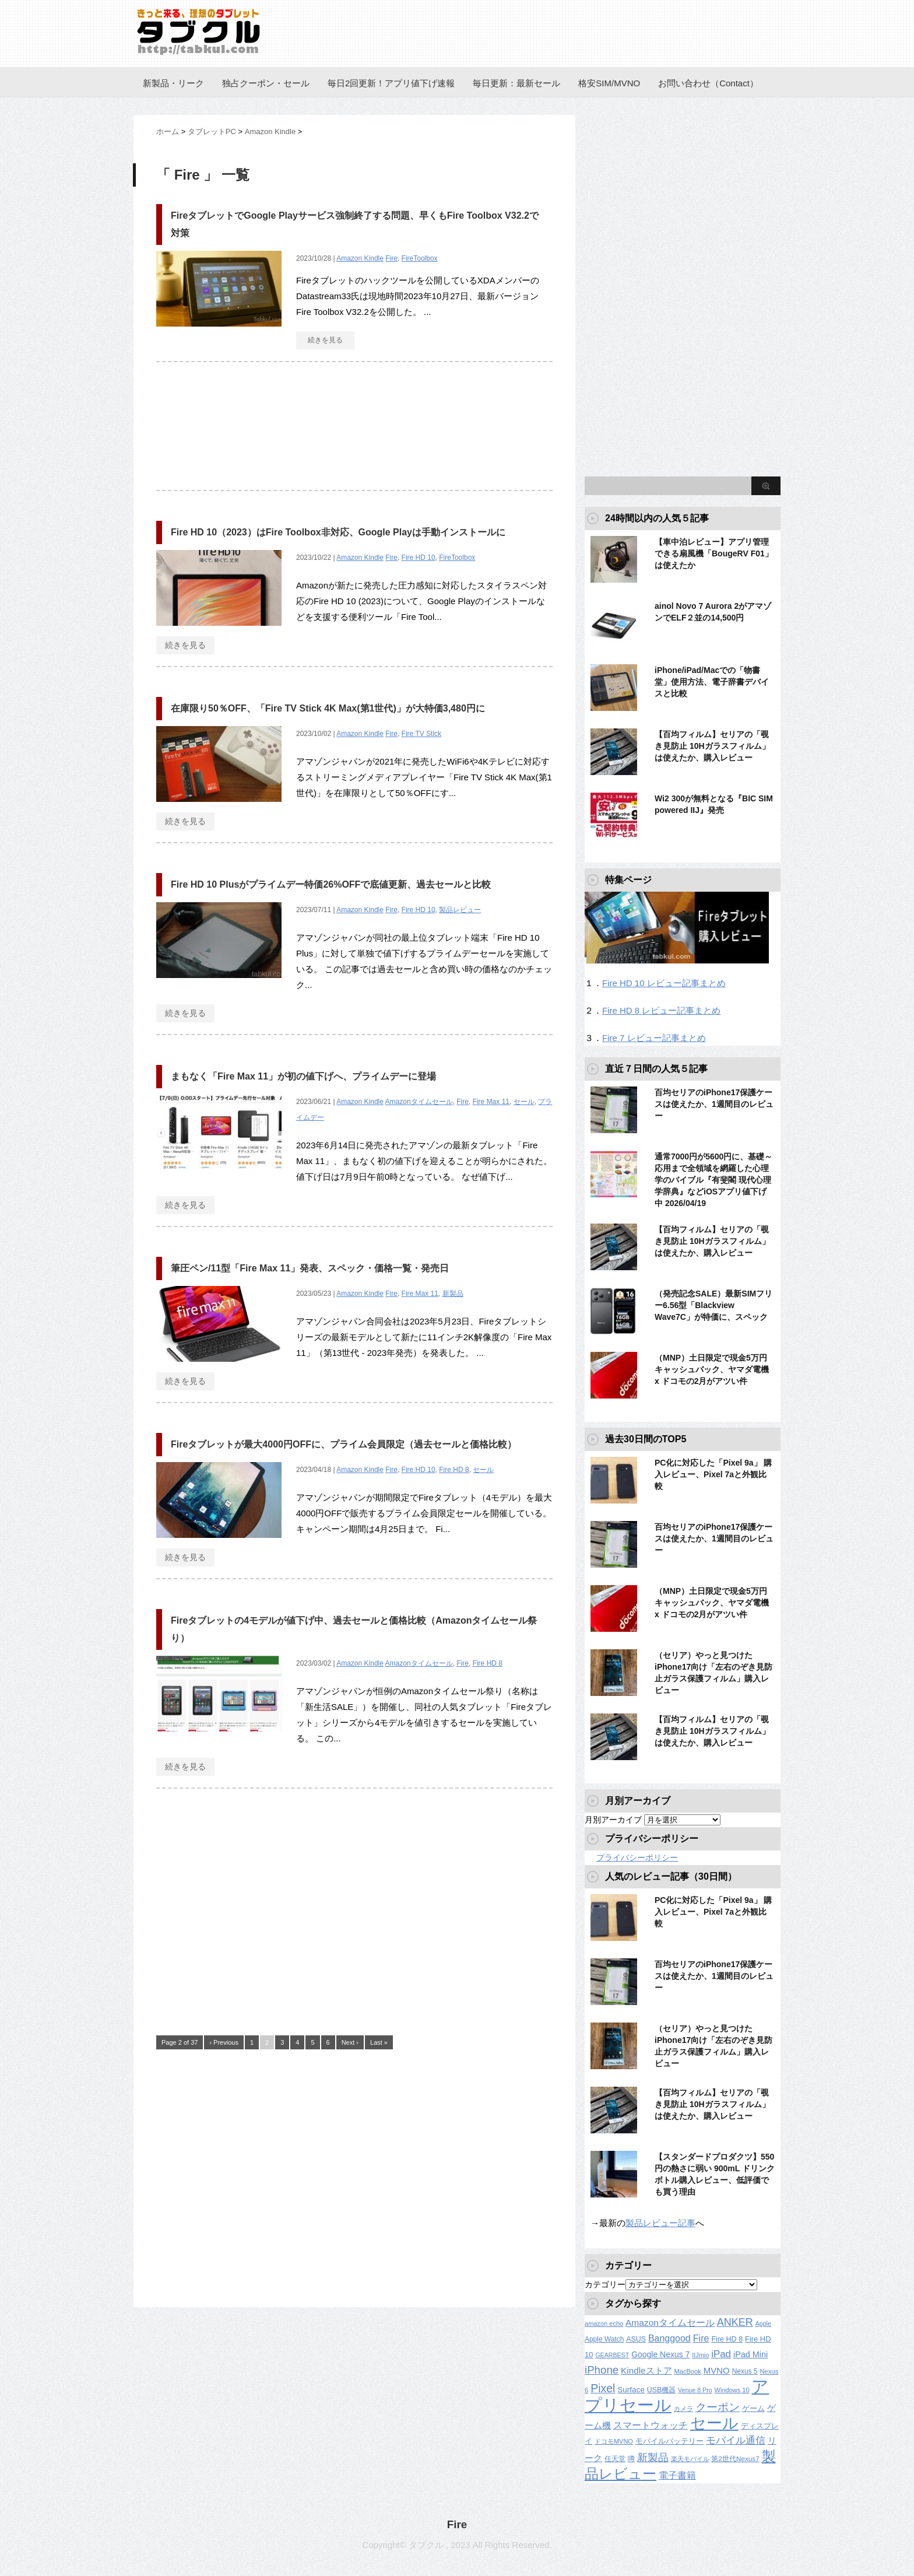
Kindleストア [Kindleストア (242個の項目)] (646, 2370)
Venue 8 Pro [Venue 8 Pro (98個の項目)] (695, 2389)
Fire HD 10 (418, 557)
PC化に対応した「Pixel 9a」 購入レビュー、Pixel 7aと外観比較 (713, 1474)
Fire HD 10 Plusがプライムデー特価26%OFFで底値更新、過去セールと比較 (331, 884)
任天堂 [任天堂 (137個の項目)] (614, 2459)
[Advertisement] (354, 432)
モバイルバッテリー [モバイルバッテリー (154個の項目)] (669, 2441)
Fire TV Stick (421, 734)
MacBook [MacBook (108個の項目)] (687, 2371)
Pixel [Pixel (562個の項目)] (602, 2388)
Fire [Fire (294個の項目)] (701, 2338)
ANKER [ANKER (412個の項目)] (735, 2322)
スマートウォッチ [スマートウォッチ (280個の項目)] (650, 2425)
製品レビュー (460, 910)
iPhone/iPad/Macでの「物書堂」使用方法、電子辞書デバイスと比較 (712, 681)
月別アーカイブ (613, 1819)
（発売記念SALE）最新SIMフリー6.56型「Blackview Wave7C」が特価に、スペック (713, 1305)
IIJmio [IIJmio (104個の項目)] (700, 2354)
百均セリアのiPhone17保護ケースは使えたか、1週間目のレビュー (714, 1104)
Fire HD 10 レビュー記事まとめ (664, 983)
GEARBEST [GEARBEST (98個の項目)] (612, 2354)
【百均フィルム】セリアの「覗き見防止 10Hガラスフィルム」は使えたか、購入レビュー (712, 746)
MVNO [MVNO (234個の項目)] (717, 2370)
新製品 (452, 1293)
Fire (391, 258)
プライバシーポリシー (637, 1857)
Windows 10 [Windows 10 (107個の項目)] (732, 2389)
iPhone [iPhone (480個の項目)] (601, 2370)
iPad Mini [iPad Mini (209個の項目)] (750, 2354)
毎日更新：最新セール (516, 83)
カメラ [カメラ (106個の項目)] (683, 2408)
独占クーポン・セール (266, 83)
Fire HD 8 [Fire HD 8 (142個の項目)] (727, 2339)
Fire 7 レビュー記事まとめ (654, 1038)
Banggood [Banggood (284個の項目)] (669, 2338)
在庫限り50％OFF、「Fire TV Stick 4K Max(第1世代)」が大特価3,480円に (328, 708)
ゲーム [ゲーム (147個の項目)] (753, 2409)
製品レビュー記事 (660, 2223)
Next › (350, 2042)
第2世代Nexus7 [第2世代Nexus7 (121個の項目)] (735, 2458)
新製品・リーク (173, 83)
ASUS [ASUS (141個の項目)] (636, 2339)
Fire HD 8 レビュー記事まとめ (661, 1010)
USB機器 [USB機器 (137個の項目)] (661, 2390)
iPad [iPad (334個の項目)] (721, 2354)
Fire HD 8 (454, 1470)
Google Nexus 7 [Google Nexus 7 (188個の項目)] (660, 2354)
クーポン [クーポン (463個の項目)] (717, 2407)
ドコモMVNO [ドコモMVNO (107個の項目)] (614, 2441)
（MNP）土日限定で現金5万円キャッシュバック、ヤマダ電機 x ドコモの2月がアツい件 (712, 1369)
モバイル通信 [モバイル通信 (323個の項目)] (735, 2440)
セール (524, 1102)
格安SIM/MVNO (609, 83)
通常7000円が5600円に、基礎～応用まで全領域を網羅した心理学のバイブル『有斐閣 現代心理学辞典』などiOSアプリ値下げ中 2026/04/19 (713, 1180)
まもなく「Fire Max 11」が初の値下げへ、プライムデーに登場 (303, 1076)
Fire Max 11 (491, 1102)
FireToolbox (420, 258)
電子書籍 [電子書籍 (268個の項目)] (677, 2475)
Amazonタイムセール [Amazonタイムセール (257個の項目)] (670, 2323)
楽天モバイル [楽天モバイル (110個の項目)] (690, 2458)
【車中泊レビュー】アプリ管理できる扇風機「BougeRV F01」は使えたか (714, 553)
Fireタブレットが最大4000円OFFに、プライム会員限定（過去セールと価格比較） (343, 1444)
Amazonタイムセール (419, 1102)
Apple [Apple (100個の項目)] (763, 2323)
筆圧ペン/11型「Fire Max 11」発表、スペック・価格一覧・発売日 (310, 1268)
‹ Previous (223, 2042)
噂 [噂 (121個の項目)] (631, 2458)
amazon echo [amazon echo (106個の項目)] (604, 2323)
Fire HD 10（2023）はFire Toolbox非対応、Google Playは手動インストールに (338, 532)
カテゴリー (605, 2284)
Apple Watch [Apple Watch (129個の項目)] (604, 2339)
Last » (379, 2042)
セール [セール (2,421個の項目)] (714, 2423)
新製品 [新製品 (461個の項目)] (653, 2457)
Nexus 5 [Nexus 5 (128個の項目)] (745, 2371)
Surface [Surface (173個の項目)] (631, 2389)
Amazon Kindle (360, 258)
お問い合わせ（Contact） (708, 83)
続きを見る (325, 340)
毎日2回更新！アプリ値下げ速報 (391, 83)
